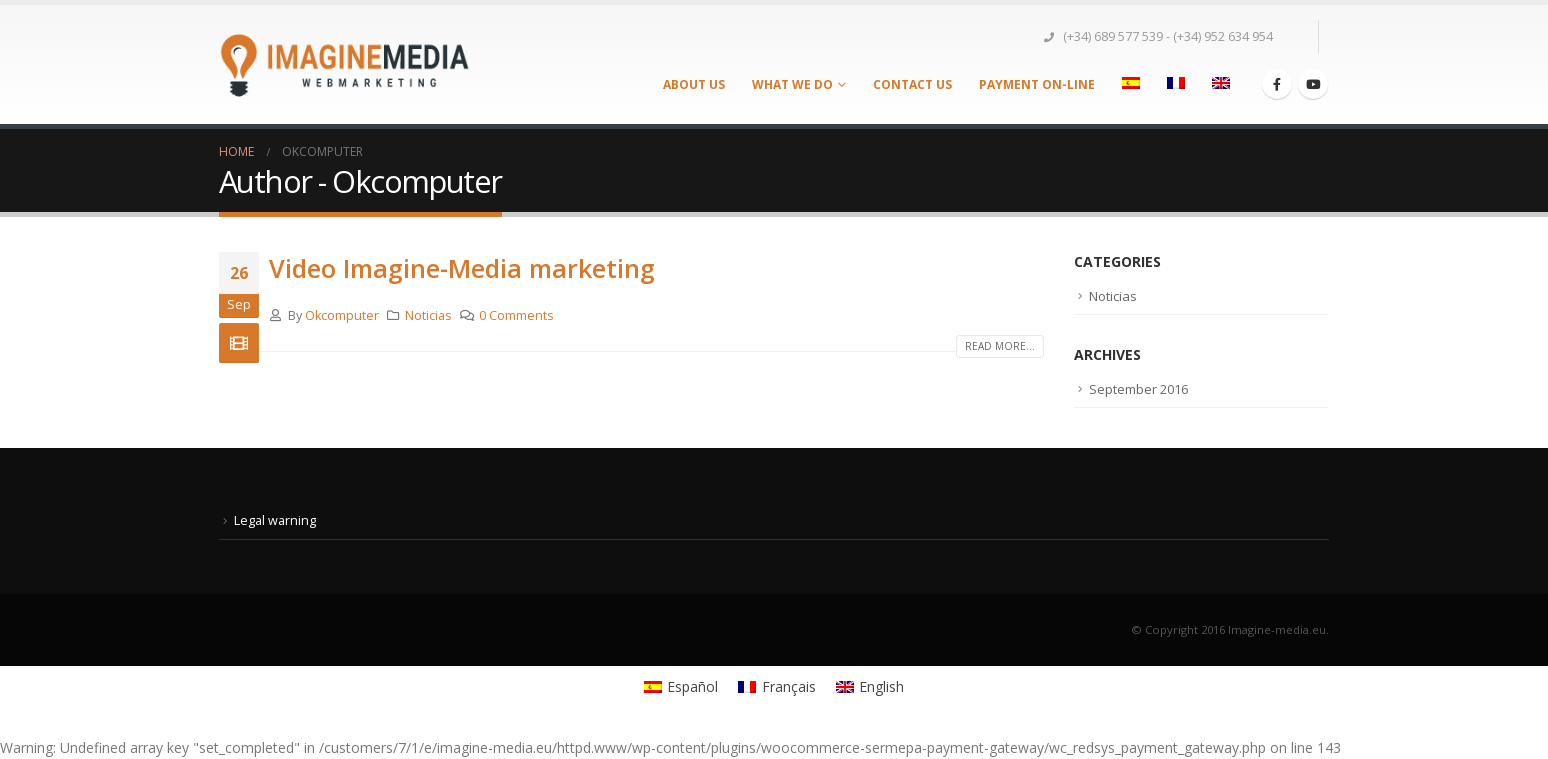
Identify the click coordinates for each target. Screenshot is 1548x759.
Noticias (428, 315)
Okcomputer (342, 315)
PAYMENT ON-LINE (1037, 84)
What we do (792, 84)
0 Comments (516, 315)
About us (694, 84)
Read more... (1000, 346)
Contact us (912, 84)
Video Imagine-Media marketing (462, 268)
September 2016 (1138, 389)
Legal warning (275, 520)
